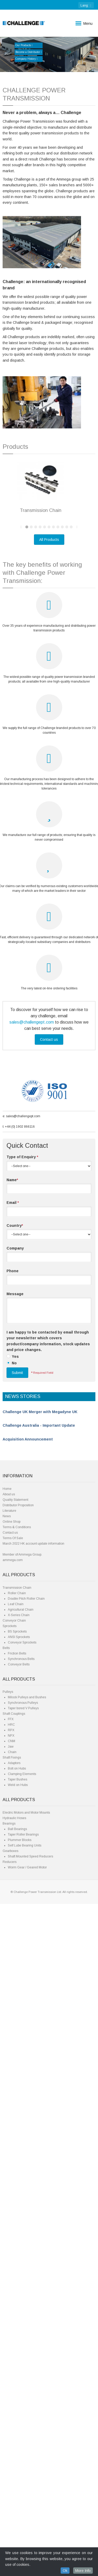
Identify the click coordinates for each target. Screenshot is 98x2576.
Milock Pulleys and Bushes (27, 2369)
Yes (15, 2029)
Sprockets (9, 2298)
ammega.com (13, 2232)
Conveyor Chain (14, 2292)
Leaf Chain (16, 2276)
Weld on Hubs (18, 2457)
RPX (11, 2402)
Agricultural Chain (20, 2282)
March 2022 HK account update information (33, 2216)
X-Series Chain (19, 2287)
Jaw (11, 2418)
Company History (26, 58)
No (14, 2035)
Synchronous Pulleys (23, 2375)
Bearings (9, 2495)
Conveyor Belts (19, 2336)
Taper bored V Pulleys (23, 2380)
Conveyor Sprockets (22, 2314)
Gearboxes (10, 2523)
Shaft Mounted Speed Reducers (30, 2528)
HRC (11, 2397)
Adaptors (14, 2435)
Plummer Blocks (19, 2512)
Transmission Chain (17, 2260)
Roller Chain (17, 2265)
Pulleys (8, 2364)
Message (15, 1966)
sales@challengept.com (31, 1694)
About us (9, 2166)
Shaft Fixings (12, 2429)
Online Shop (11, 2194)
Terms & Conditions (17, 2199)
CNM (11, 2413)
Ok (65, 2570)
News (7, 2188)
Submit (17, 2045)
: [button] (86, 5)
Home (7, 2161)
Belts (6, 2320)
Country (15, 1897)
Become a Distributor (28, 52)
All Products (49, 1212)
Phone (13, 1943)
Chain (12, 2424)
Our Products (24, 45)
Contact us (49, 1712)
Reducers (9, 2534)
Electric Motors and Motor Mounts (26, 2485)
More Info (83, 2570)
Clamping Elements (22, 2446)
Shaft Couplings (14, 2386)
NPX (11, 2408)
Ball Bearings (17, 2501)
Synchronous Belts (21, 2331)
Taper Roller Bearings (23, 2506)
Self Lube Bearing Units (24, 2517)
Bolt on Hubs (17, 2440)
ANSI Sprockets (19, 2309)
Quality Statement (15, 2172)
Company (15, 1920)
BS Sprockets (17, 2303)
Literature (9, 2183)
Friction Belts (17, 2325)
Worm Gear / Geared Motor (27, 2539)
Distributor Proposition (18, 2177)
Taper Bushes (17, 2451)
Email (13, 1875)
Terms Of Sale (13, 2210)
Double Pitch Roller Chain (26, 2271)
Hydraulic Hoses (14, 2490)
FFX (11, 2391)
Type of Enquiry (22, 1829)
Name (12, 1852)
